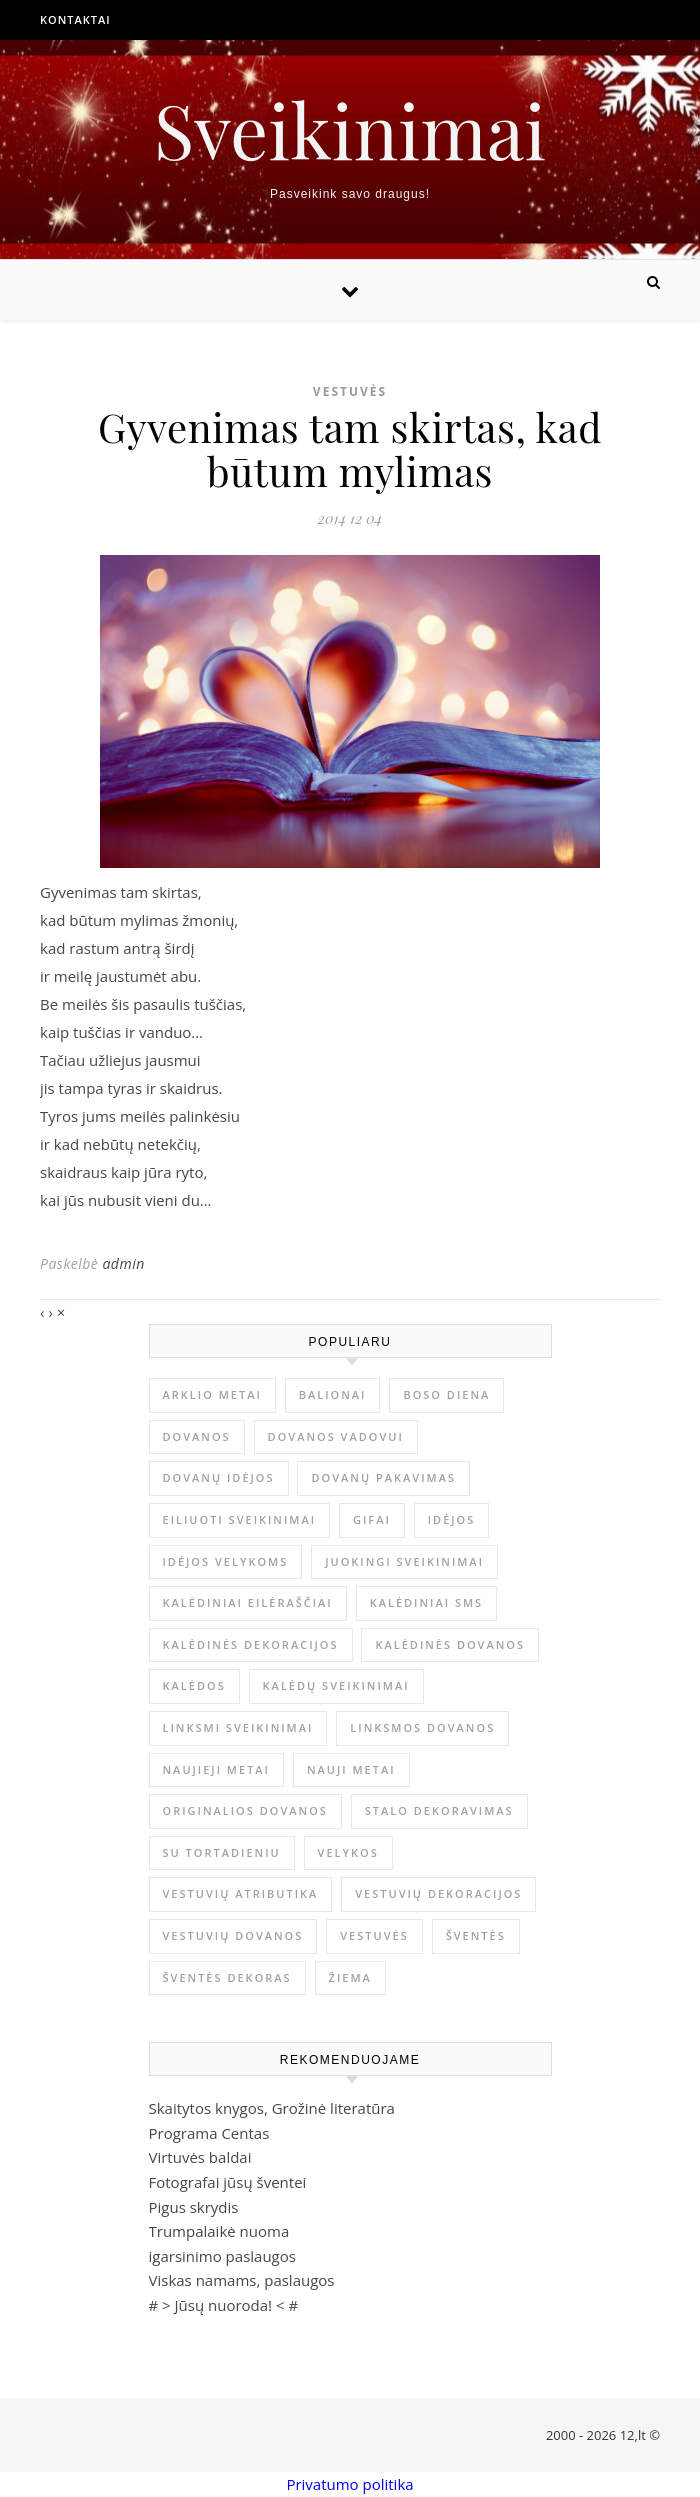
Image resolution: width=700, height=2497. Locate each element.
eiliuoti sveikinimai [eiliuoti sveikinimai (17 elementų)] (240, 1519)
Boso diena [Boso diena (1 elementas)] (446, 1394)
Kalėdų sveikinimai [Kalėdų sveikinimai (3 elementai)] (336, 1685)
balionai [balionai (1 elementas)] (333, 1394)
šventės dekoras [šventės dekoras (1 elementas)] (227, 1977)
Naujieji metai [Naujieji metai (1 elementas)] (216, 1769)
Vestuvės (350, 391)
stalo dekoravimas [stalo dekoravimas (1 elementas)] (439, 1810)
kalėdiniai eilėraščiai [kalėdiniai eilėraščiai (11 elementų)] (248, 1602)
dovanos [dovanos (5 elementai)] (197, 1436)
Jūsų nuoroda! (224, 2305)
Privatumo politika (349, 2484)
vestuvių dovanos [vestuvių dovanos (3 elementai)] (233, 1935)
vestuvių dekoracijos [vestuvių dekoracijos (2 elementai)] (438, 1893)
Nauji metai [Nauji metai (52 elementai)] (351, 1769)
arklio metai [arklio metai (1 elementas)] (212, 1394)
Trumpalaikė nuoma (219, 2231)
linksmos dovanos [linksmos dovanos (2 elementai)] (422, 1727)
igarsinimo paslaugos (222, 2256)
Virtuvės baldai (200, 2157)
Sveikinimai (350, 129)
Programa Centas (209, 2133)
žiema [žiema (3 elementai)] (350, 1977)
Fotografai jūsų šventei (228, 2182)
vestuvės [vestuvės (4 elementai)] (374, 1935)
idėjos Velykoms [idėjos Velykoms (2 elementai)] (226, 1561)
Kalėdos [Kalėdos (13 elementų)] (194, 1685)
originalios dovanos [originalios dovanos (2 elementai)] (245, 1810)
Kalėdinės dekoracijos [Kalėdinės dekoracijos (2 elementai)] (251, 1644)
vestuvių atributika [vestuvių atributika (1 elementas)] (241, 1893)
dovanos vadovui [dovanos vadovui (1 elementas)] (336, 1436)
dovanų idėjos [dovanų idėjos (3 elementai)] (219, 1477)
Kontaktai (75, 19)
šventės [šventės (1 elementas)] (476, 1935)
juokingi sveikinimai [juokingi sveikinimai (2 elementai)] (404, 1561)
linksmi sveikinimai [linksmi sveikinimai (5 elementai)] (238, 1727)
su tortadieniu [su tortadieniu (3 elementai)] (222, 1852)
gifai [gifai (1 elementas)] (372, 1519)
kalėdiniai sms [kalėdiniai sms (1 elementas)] (427, 1602)
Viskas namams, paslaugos (242, 2280)
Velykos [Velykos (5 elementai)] (348, 1852)
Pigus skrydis (194, 2207)
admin (123, 1263)
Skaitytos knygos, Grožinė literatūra (272, 2108)
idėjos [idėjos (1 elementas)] (452, 1519)
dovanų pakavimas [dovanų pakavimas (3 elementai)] (383, 1477)
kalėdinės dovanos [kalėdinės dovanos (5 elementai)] (450, 1644)
